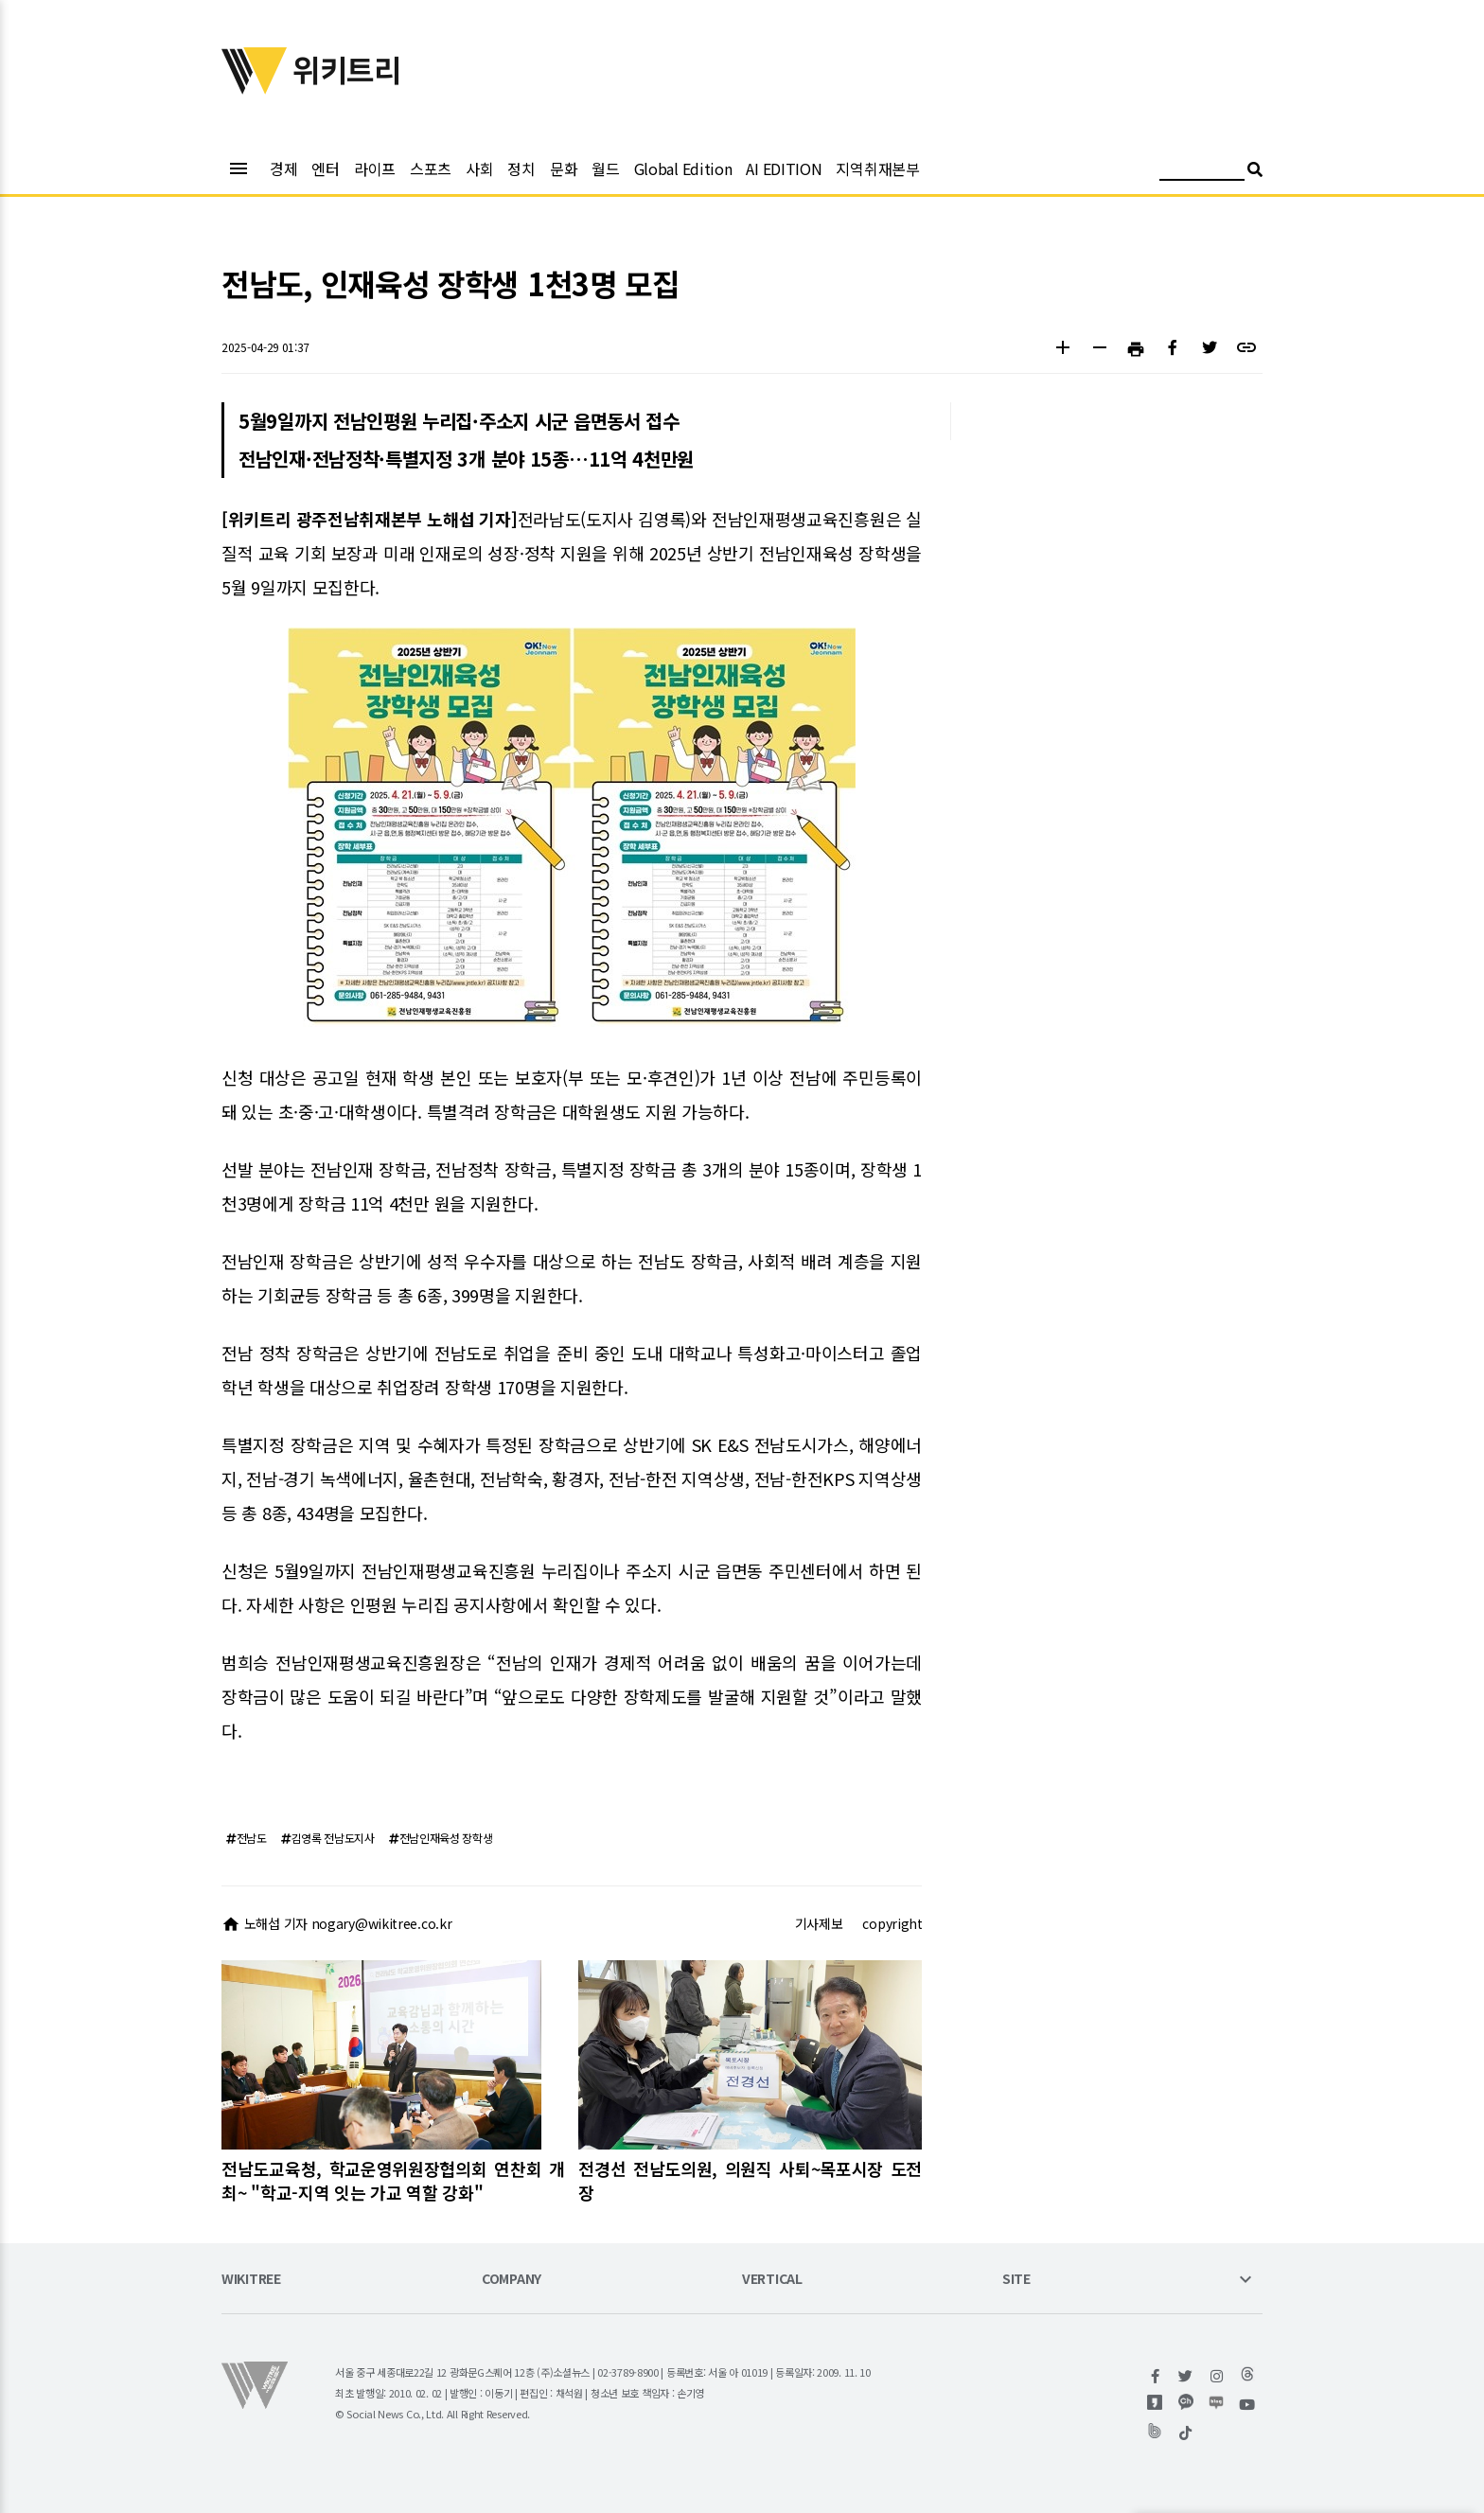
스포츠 (430, 168)
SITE (1016, 2280)
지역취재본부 (877, 168)
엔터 (325, 168)
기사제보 (819, 1923)
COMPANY (511, 2280)
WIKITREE (251, 2280)
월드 (605, 168)
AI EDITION (784, 168)
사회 (479, 168)
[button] (1062, 349)
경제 (283, 168)
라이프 (375, 168)
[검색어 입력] (1202, 172)
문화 (563, 168)
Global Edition (683, 168)
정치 (521, 168)
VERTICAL (772, 2280)
